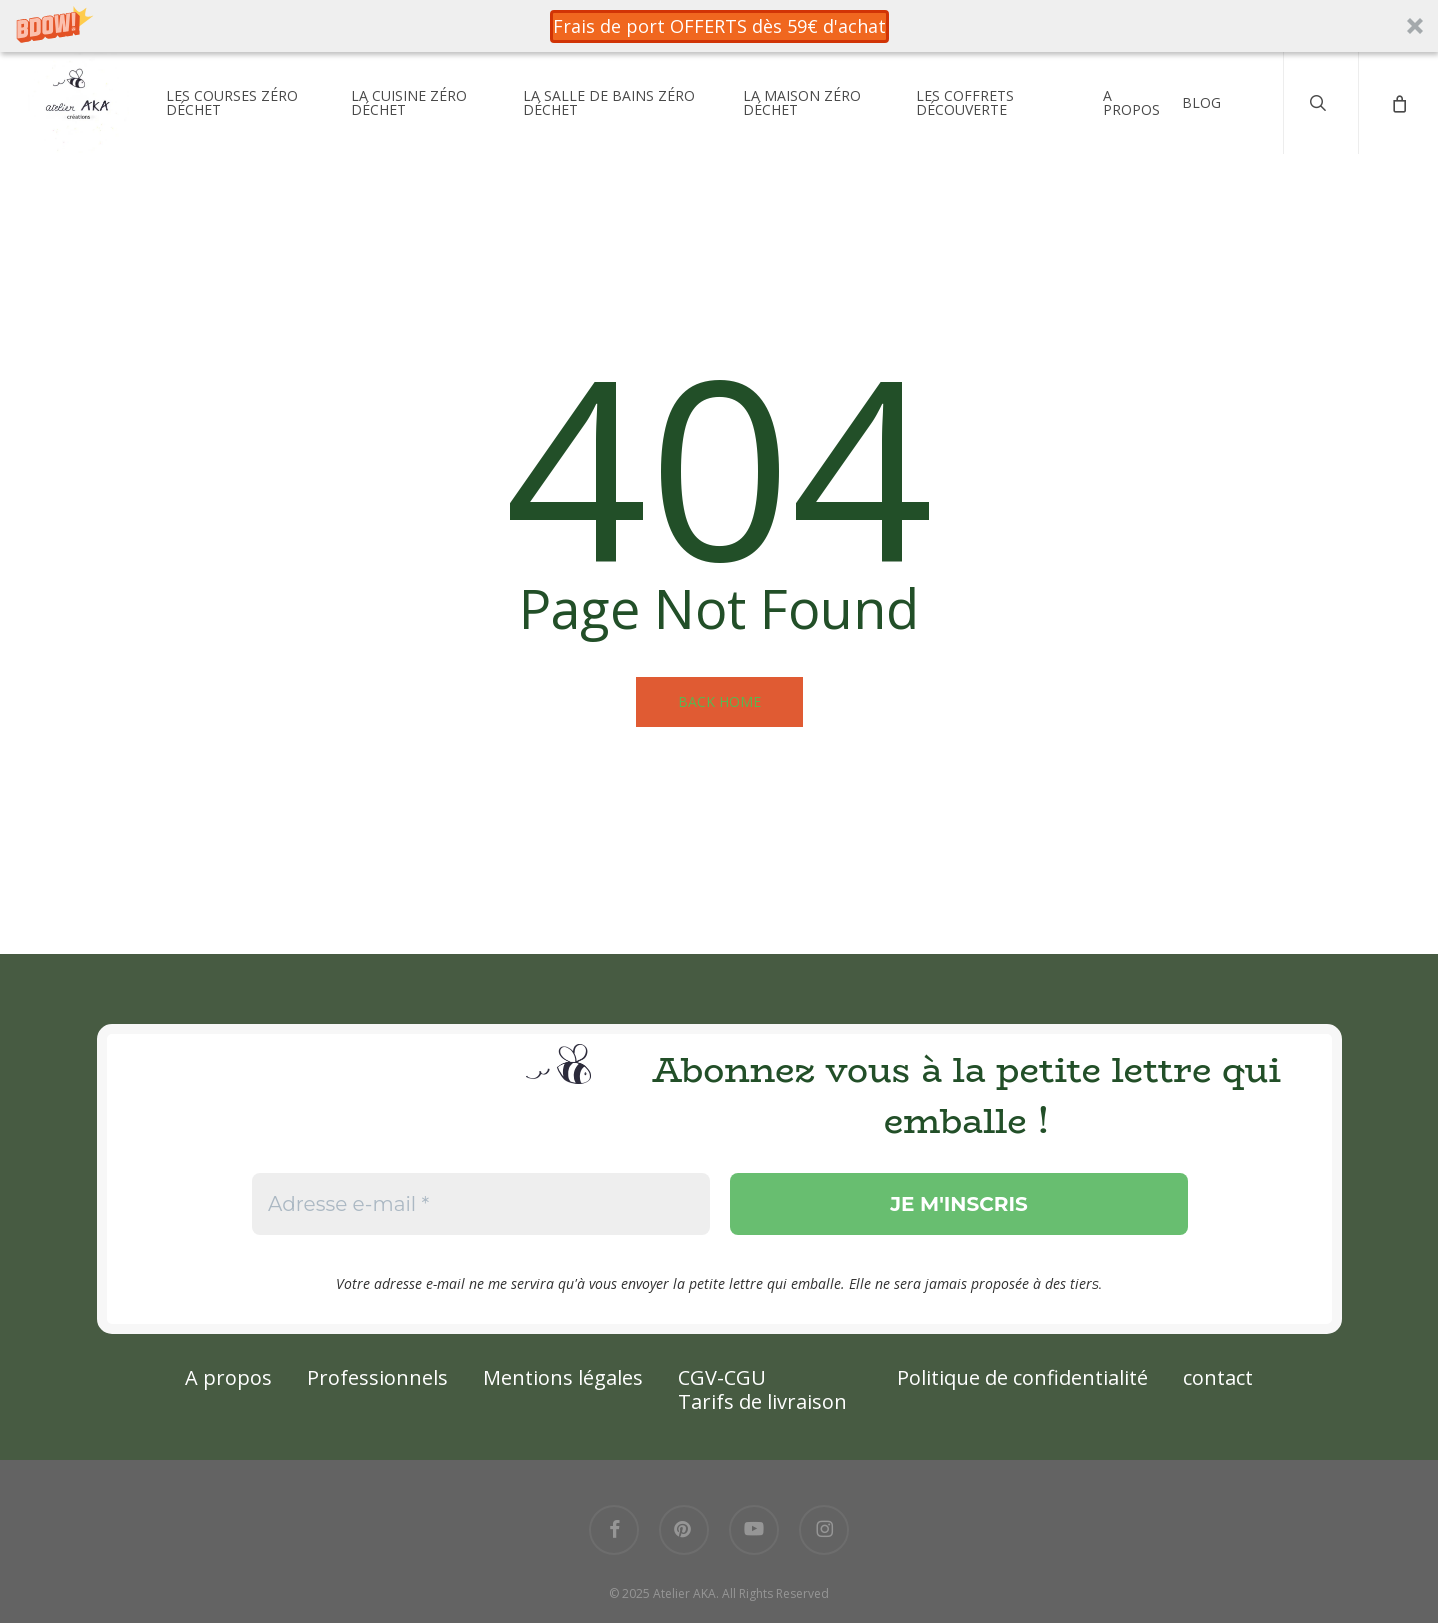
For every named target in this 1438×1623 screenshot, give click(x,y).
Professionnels (377, 1378)
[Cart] (1398, 113)
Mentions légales (563, 1378)
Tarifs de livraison (762, 1402)
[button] (719, 26)
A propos (228, 1378)
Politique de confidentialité (1022, 1378)
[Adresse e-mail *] (480, 1204)
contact (1218, 1378)
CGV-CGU (722, 1378)
